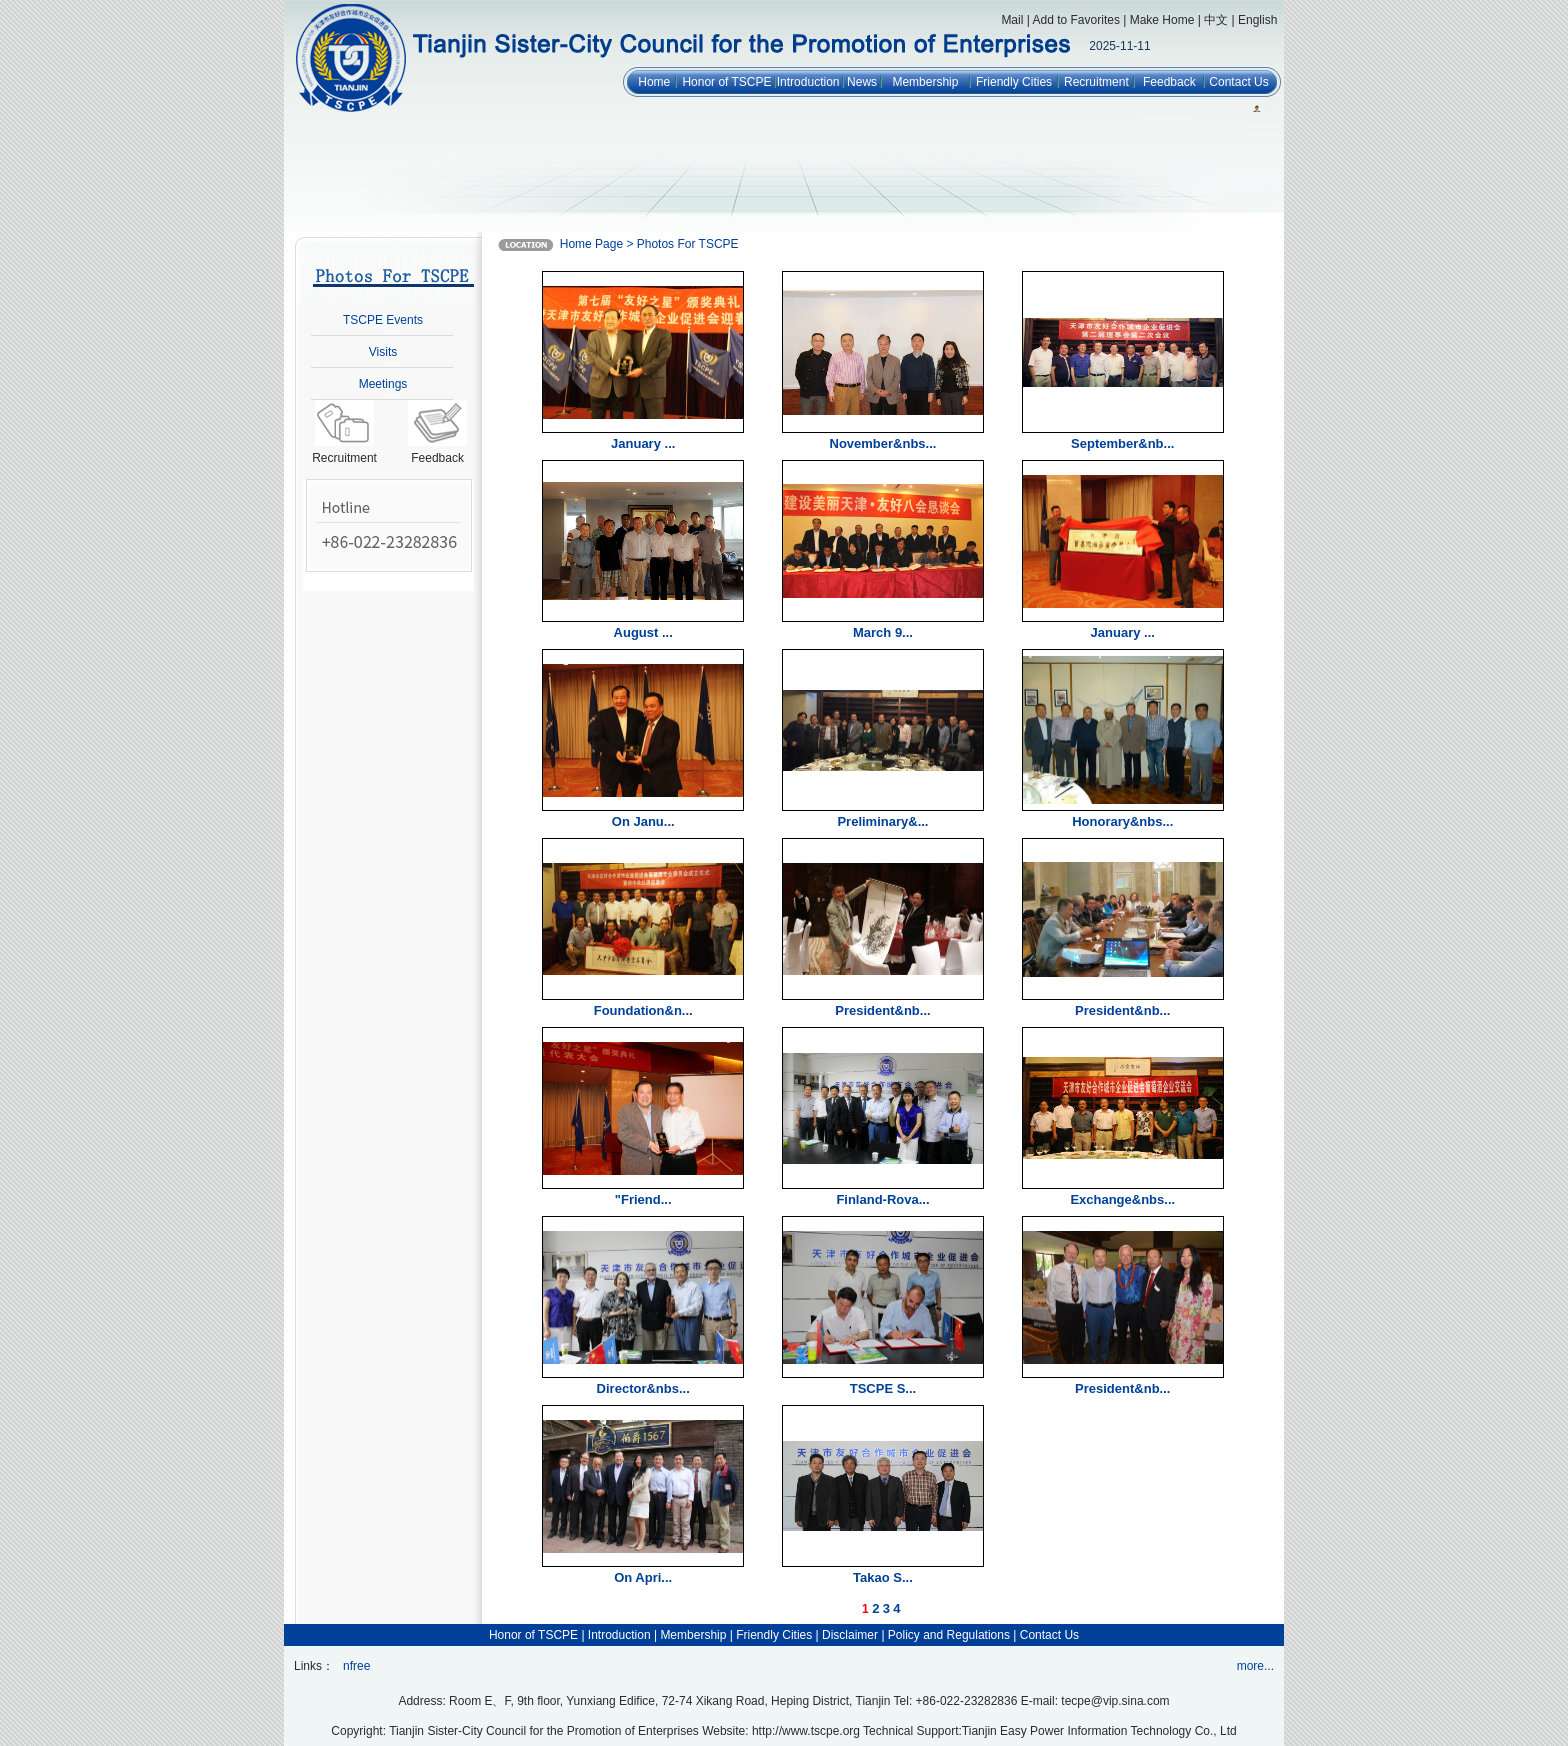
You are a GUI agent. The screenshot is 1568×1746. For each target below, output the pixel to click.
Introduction (808, 82)
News (862, 82)
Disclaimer (850, 1635)
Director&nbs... (643, 1388)
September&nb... (1122, 443)
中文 (1216, 20)
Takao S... (883, 1577)
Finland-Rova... (882, 1199)
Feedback (1169, 82)
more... (1255, 1666)
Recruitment (1096, 82)
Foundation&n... (643, 1010)
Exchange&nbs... (1122, 1199)
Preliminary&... (882, 821)
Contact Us (1238, 82)
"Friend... (643, 1199)
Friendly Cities (1014, 82)
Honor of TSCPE (726, 82)
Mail (1012, 20)
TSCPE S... (883, 1388)
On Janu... (643, 821)
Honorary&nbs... (1122, 821)
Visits (383, 352)
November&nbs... (883, 443)
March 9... (883, 632)
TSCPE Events (383, 320)
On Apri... (643, 1577)
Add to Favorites (1076, 20)
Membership (925, 82)
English (1257, 20)
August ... (643, 632)
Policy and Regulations (949, 1635)
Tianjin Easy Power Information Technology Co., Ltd (1099, 1731)
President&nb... (882, 1010)
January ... (643, 443)
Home (654, 82)
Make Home (1162, 20)
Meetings (383, 384)
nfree (356, 1666)
